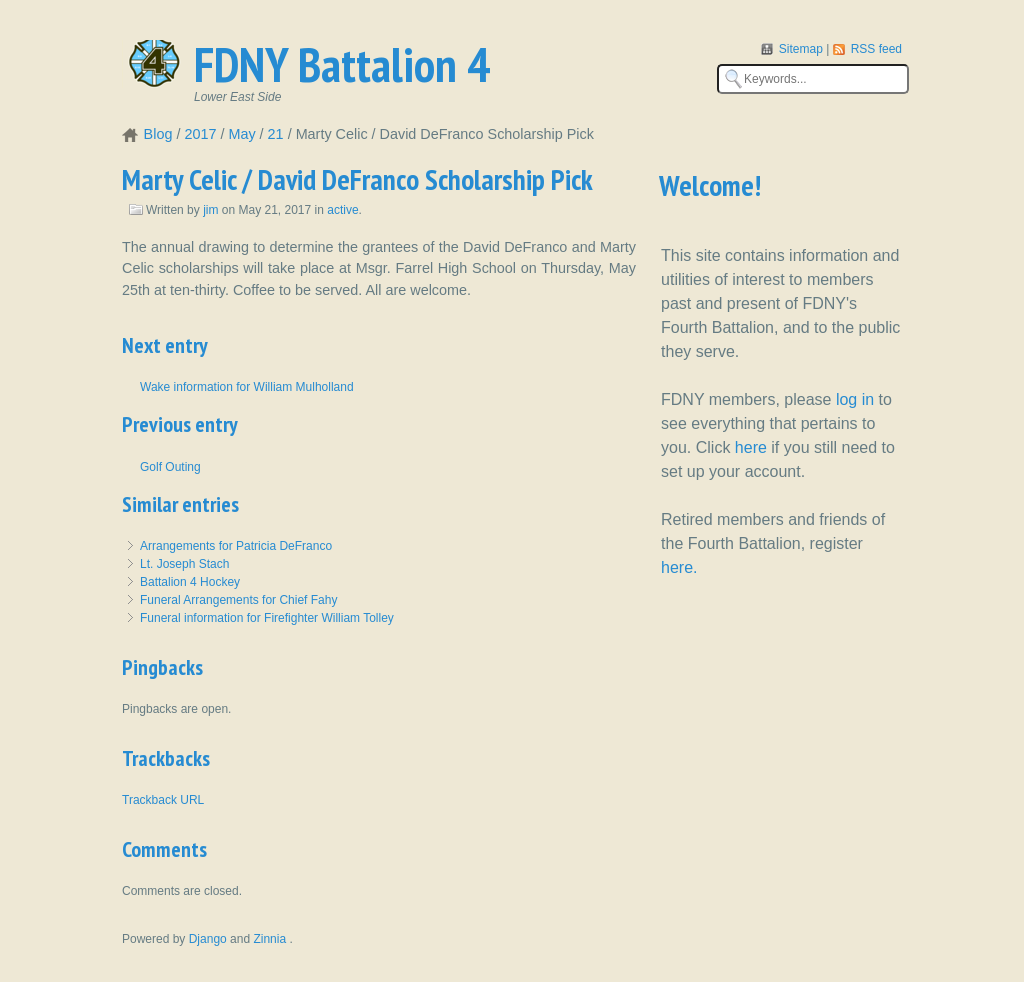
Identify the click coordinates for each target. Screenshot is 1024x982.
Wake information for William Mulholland (247, 387)
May (241, 134)
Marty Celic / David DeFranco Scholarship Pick (357, 179)
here (751, 447)
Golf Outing (170, 467)
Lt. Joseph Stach (184, 564)
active (342, 210)
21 (276, 134)
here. (679, 567)
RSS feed (876, 49)
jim (210, 210)
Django (208, 939)
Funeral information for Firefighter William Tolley (267, 618)
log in (855, 399)
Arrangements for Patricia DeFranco (236, 546)
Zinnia (271, 939)
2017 (200, 134)
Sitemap (802, 49)
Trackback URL (163, 800)
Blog (158, 134)
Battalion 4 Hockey (190, 582)
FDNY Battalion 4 (342, 64)
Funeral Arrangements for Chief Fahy (238, 600)
